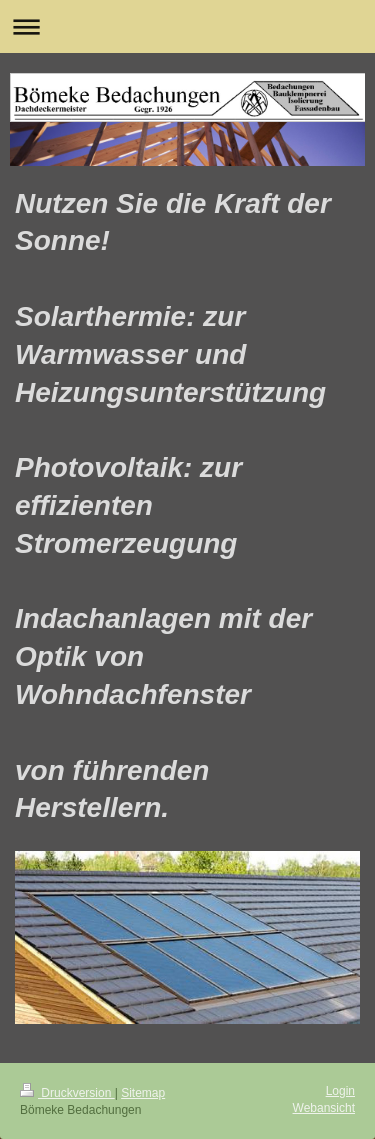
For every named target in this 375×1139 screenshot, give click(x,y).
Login (340, 1091)
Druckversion (67, 1093)
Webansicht (324, 1108)
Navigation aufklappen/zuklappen (187, 26)
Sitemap (143, 1093)
